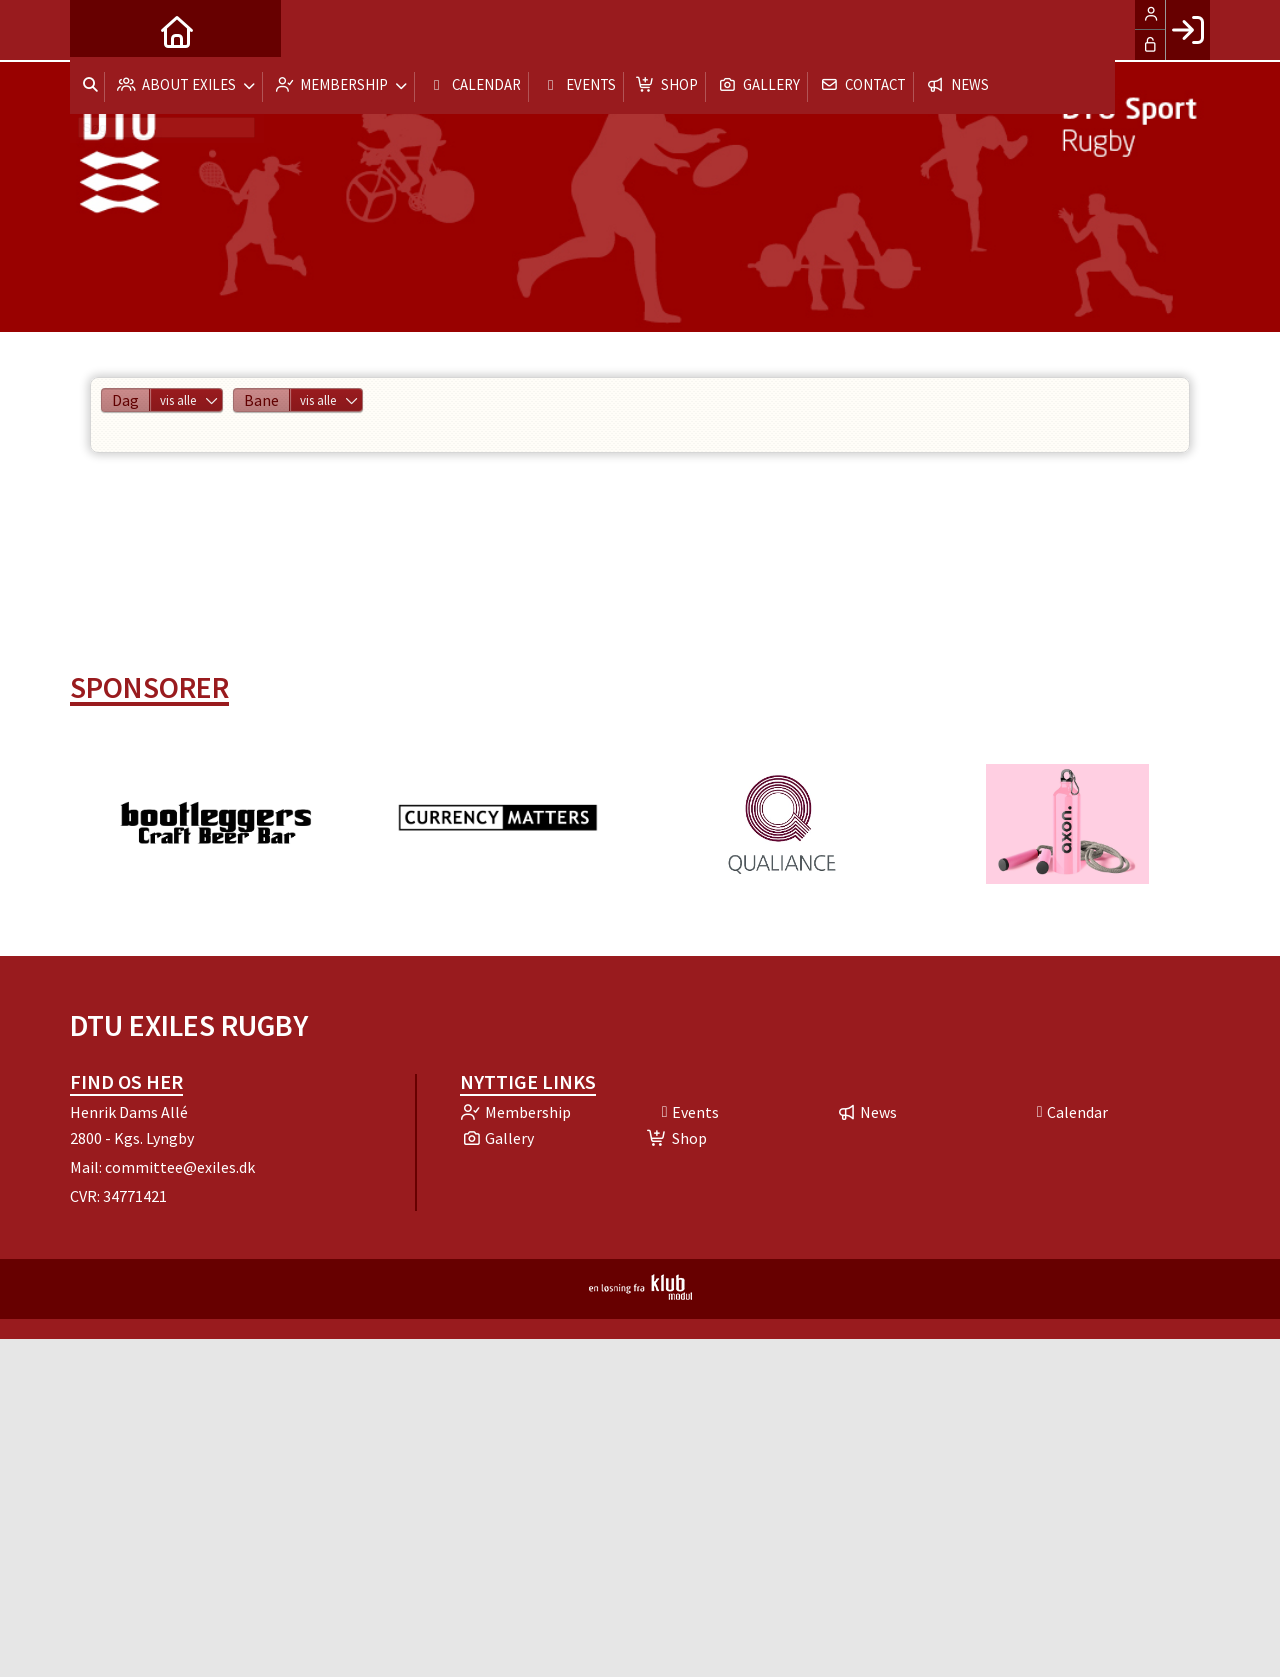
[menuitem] (100, 30)
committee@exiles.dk (180, 1167)
